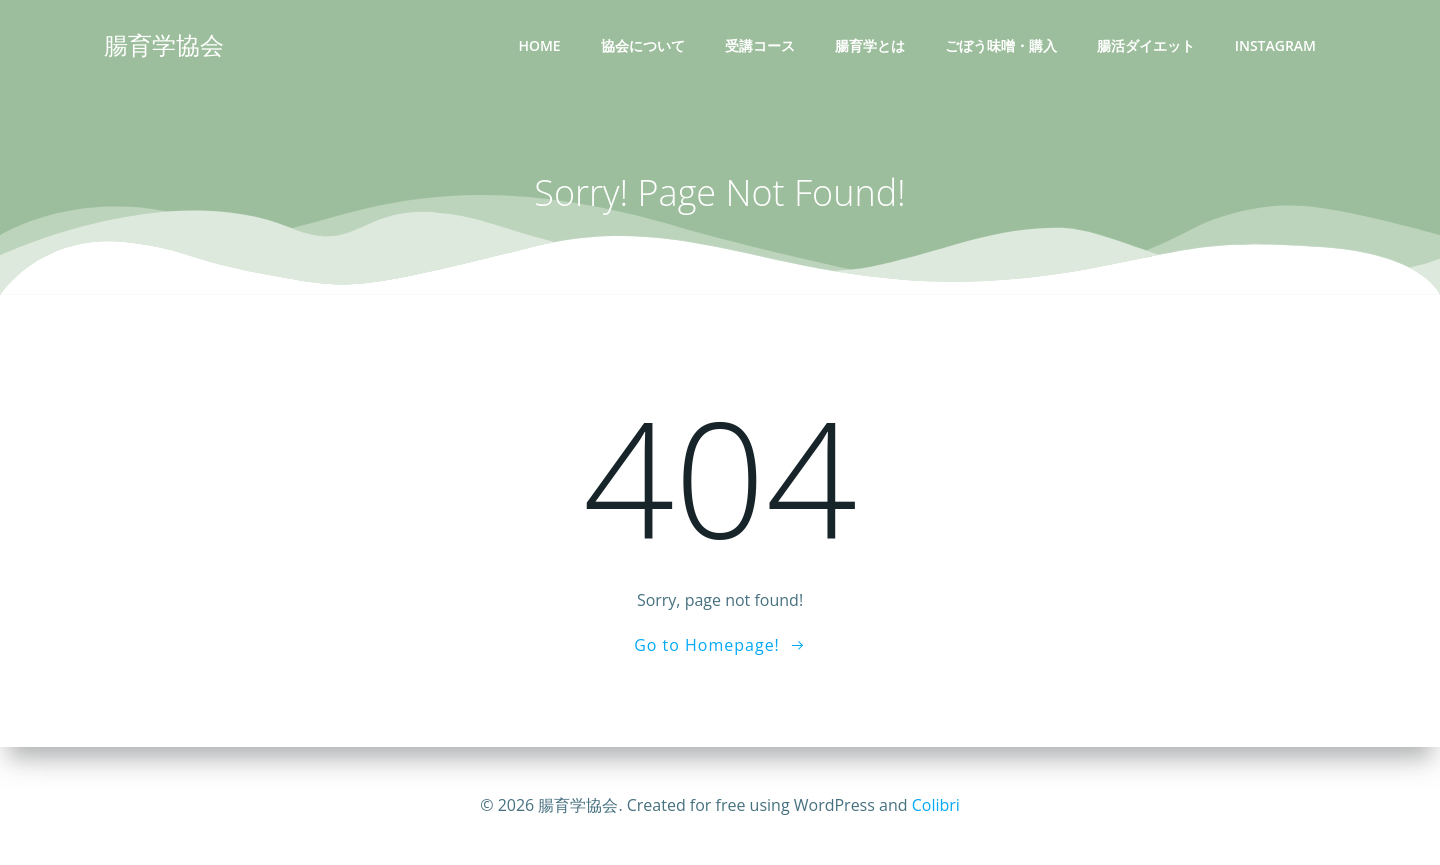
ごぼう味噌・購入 (1001, 45)
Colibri (936, 805)
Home (539, 45)
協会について (643, 45)
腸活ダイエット (1146, 45)
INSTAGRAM (1275, 45)
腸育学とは (870, 45)
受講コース (760, 45)
